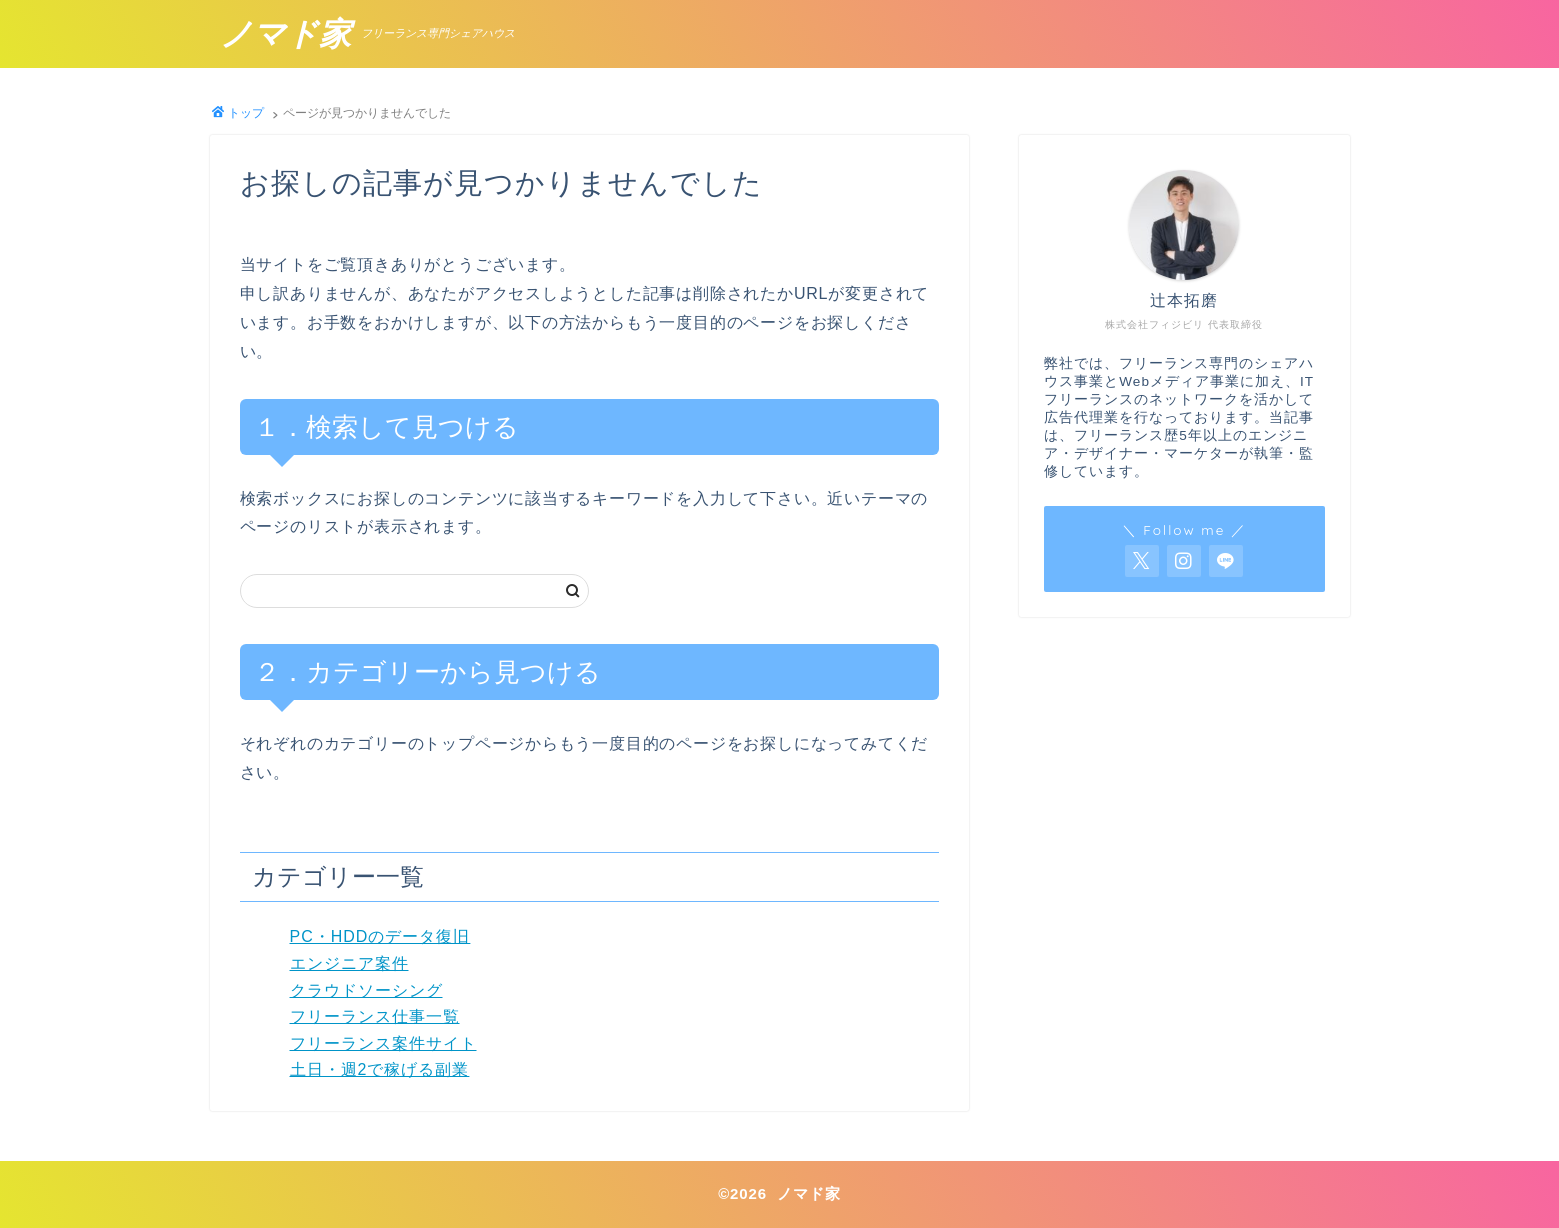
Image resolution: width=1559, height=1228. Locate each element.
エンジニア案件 (349, 963)
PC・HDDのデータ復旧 (380, 936)
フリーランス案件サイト (383, 1043)
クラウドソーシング (366, 990)
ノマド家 (285, 34)
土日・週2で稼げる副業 (380, 1069)
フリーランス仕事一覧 (375, 1016)
